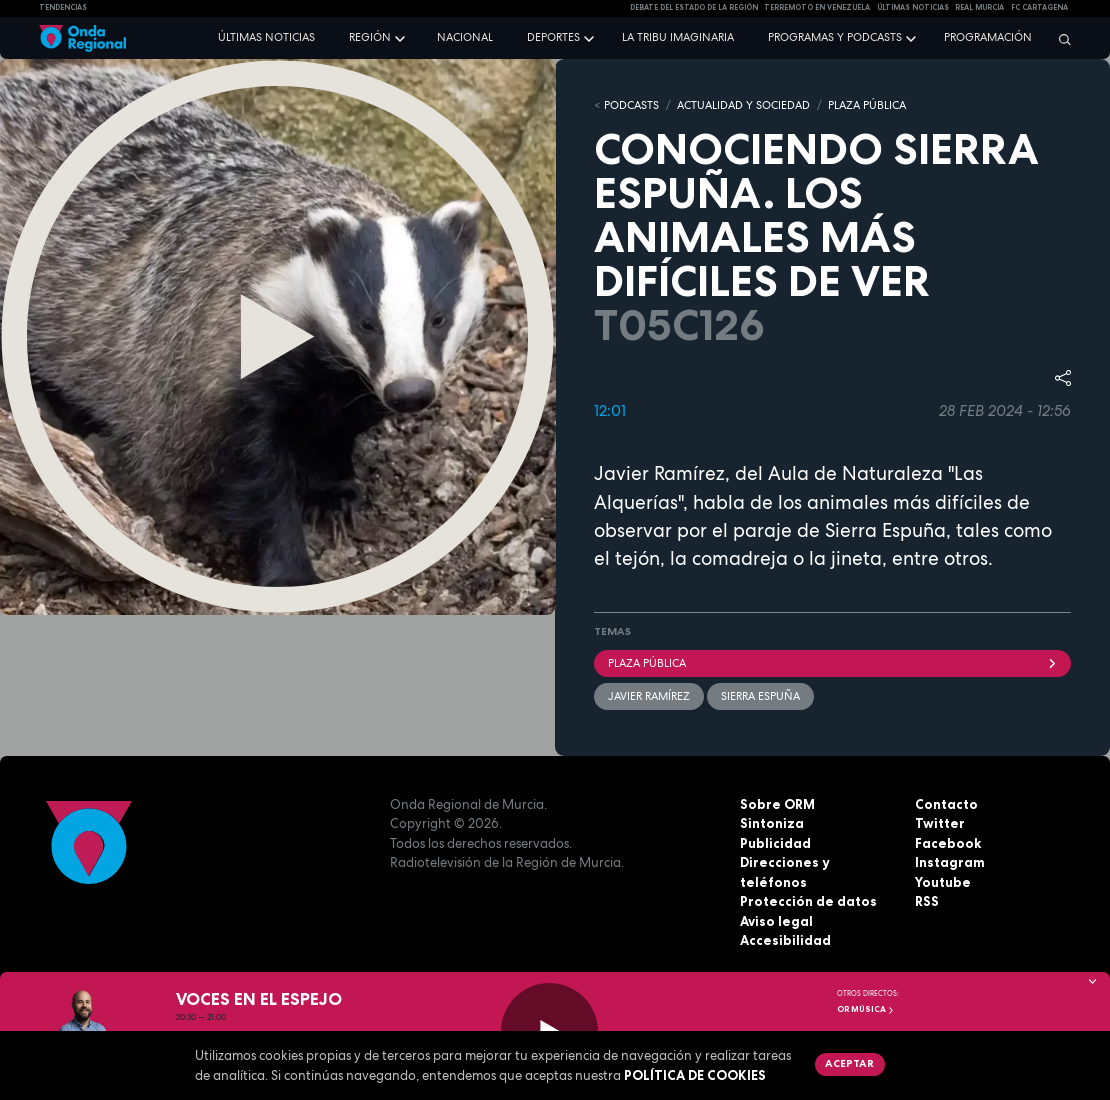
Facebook (948, 843)
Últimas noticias (266, 37)
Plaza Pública (832, 663)
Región (370, 37)
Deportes (553, 37)
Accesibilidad (785, 940)
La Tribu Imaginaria (678, 37)
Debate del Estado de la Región (694, 7)
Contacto (946, 804)
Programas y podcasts (835, 37)
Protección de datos (808, 901)
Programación (988, 37)
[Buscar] (1060, 39)
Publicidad (775, 843)
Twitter (940, 823)
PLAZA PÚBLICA (867, 105)
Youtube (943, 882)
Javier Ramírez (649, 696)
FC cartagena (1039, 7)
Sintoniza (772, 823)
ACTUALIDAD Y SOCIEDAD (743, 105)
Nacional (465, 37)
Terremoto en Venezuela (817, 7)
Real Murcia (979, 7)
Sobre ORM (777, 804)
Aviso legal (776, 921)
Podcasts (631, 105)
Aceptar (849, 1063)
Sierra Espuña (760, 696)
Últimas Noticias (913, 7)
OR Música (866, 1009)
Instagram (950, 862)
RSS (927, 901)
